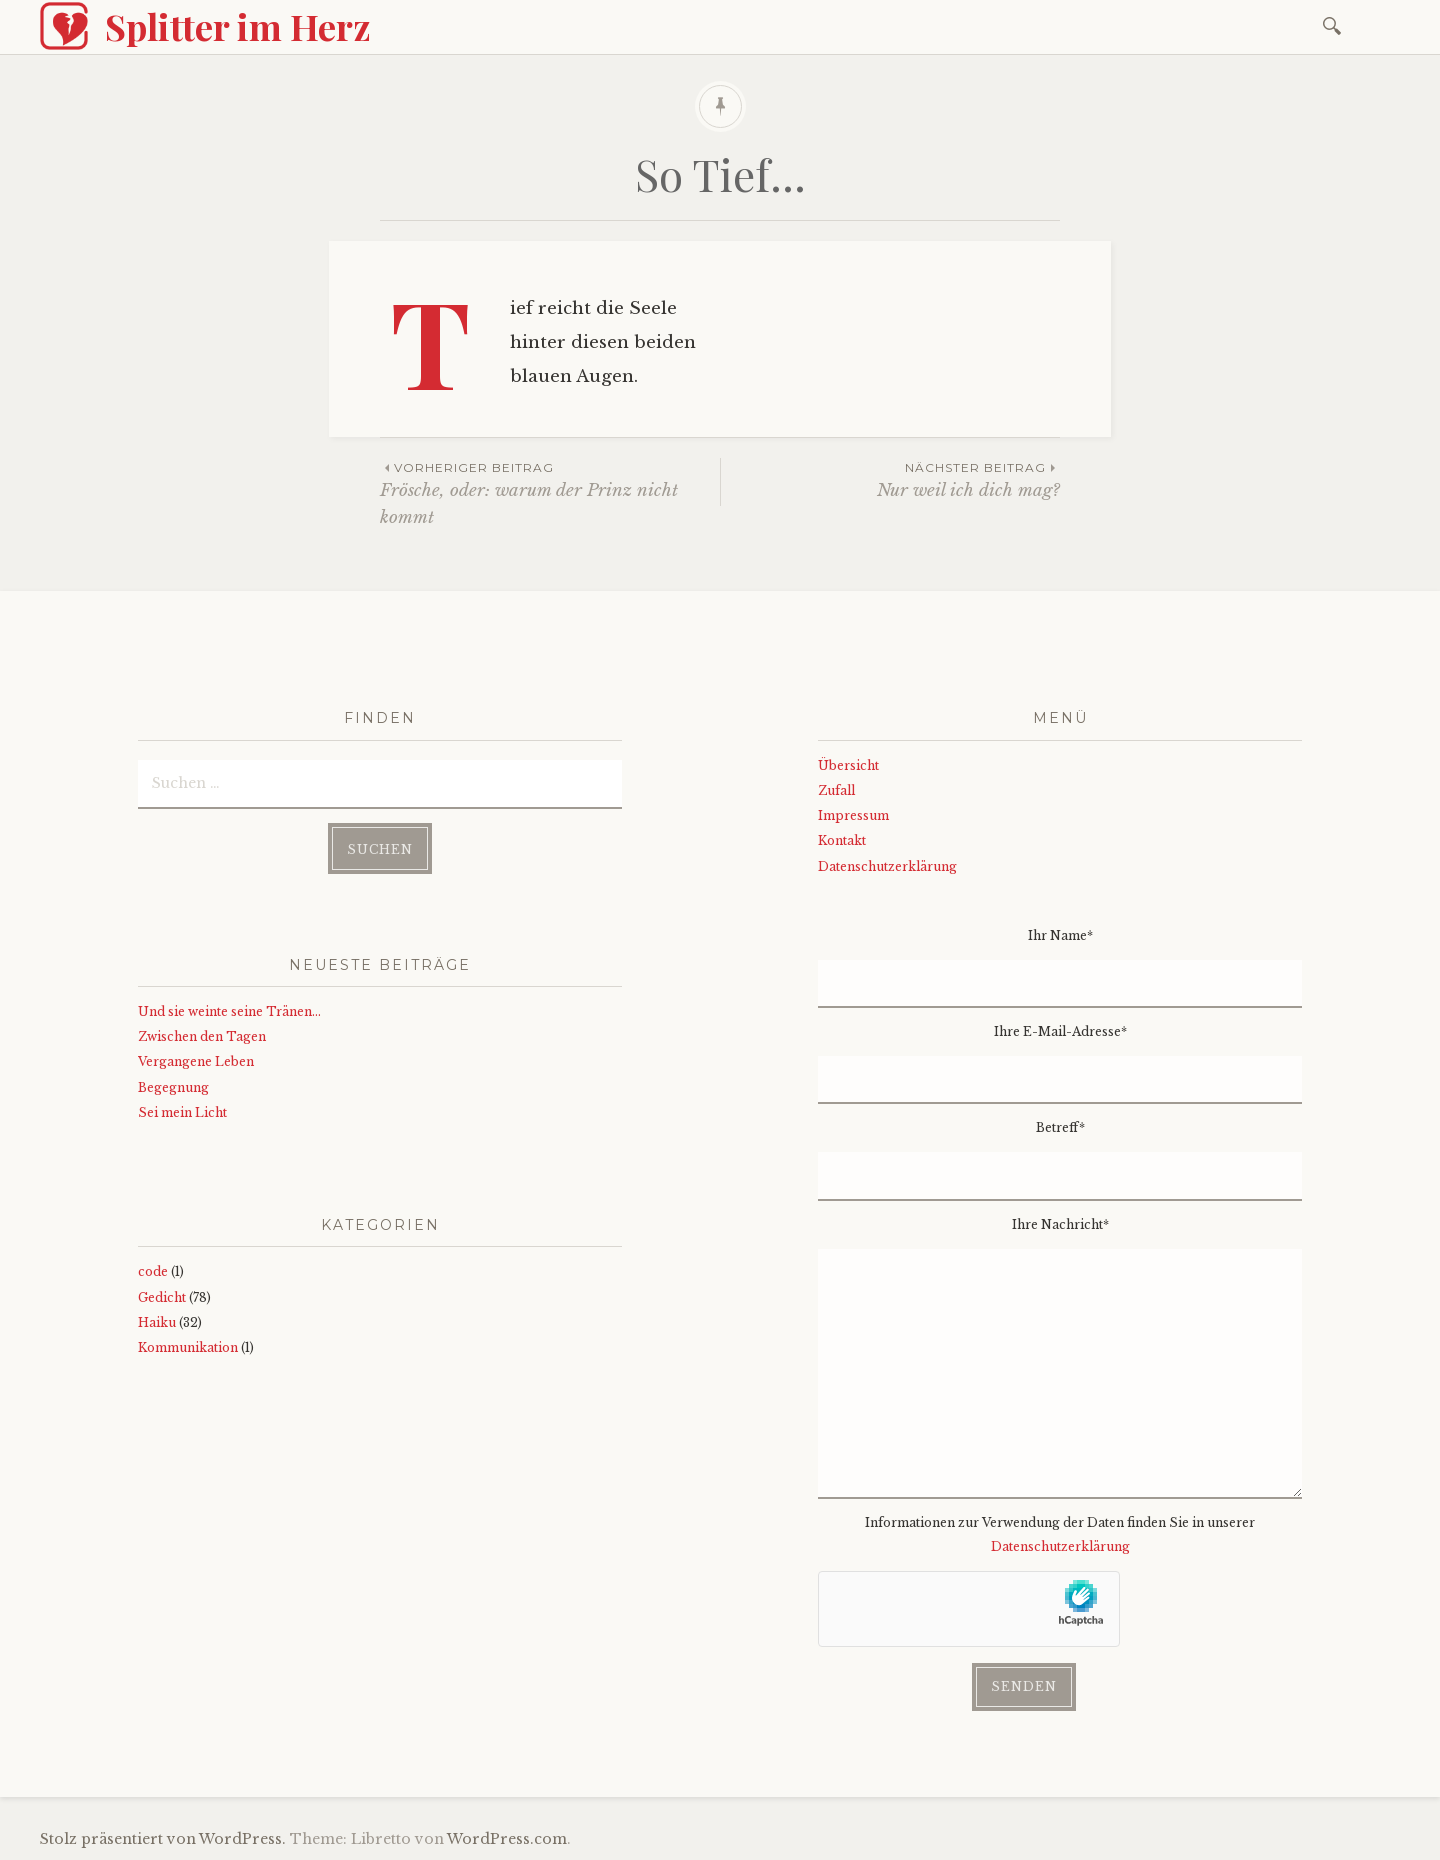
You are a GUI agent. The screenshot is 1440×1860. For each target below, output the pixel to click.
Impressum (853, 815)
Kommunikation (188, 1347)
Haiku (157, 1322)
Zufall (836, 790)
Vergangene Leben (196, 1061)
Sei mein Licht (182, 1112)
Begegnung (173, 1087)
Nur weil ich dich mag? (890, 479)
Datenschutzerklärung (887, 866)
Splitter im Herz (238, 26)
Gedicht (162, 1297)
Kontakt (842, 840)
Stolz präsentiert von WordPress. (163, 1839)
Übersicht (848, 765)
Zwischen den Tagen (202, 1036)
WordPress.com (507, 1839)
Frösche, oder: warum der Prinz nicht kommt (550, 493)
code (153, 1271)
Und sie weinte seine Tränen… (229, 1011)
